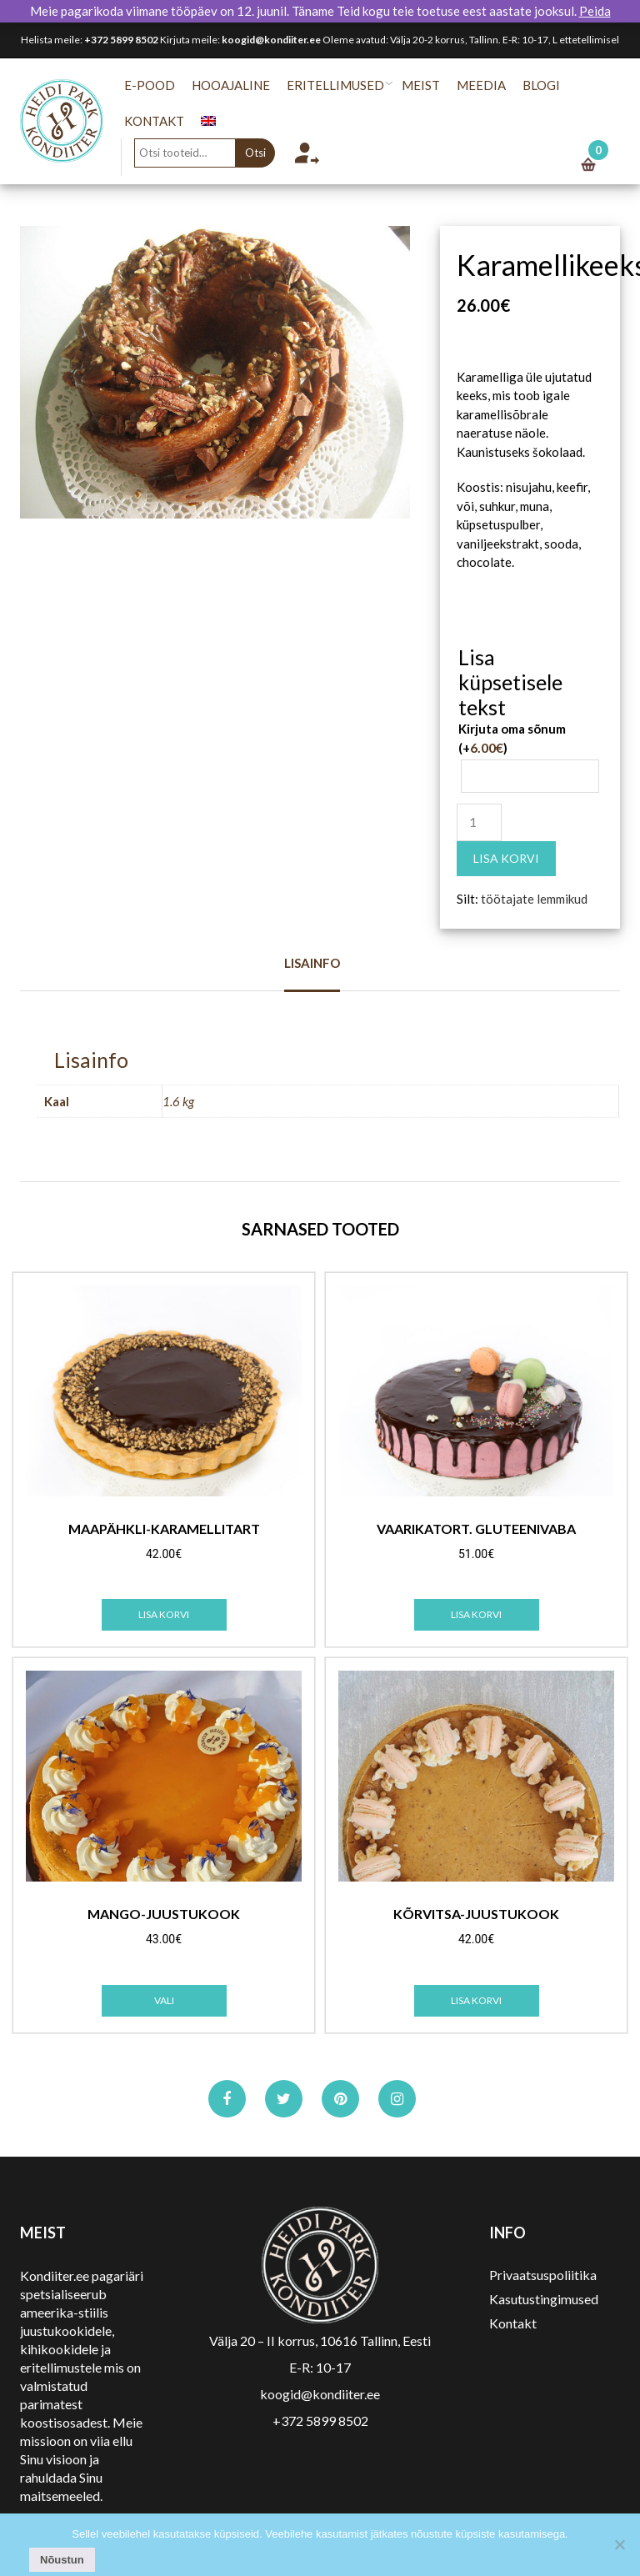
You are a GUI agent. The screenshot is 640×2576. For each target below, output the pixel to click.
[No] (619, 2544)
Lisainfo (312, 962)
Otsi (262, 152)
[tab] (312, 973)
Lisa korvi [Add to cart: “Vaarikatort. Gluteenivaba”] (476, 1614)
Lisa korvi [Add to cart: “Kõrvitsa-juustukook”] (476, 2000)
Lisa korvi (506, 858)
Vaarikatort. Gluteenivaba (476, 1528)
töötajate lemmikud (534, 898)
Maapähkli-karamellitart (164, 1528)
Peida (595, 10)
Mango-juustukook (164, 1914)
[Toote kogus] (479, 822)
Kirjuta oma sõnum (512, 738)
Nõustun (62, 2559)
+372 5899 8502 (121, 39)
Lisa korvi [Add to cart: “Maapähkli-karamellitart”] (163, 1614)
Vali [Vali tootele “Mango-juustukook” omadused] (164, 2000)
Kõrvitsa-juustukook (476, 1914)
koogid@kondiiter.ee (271, 39)
